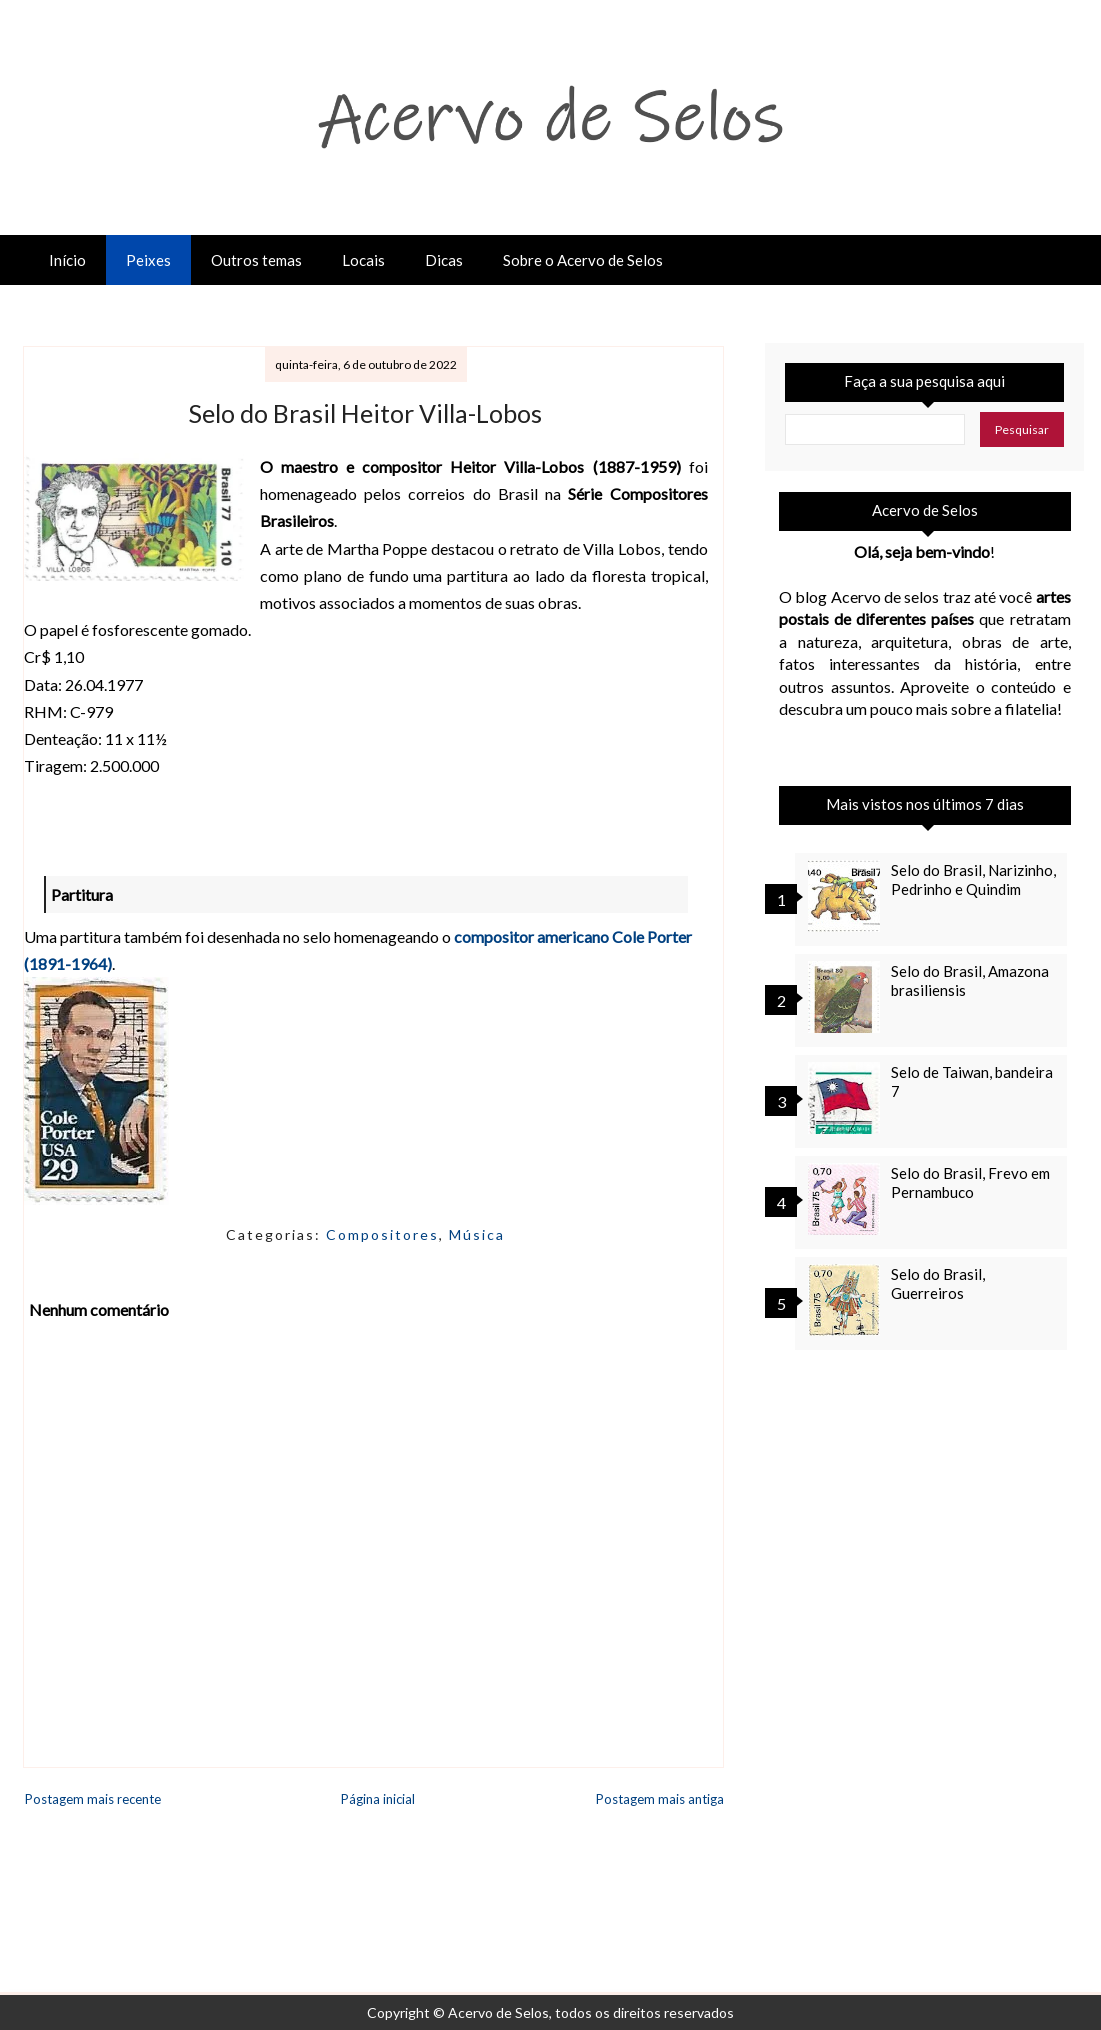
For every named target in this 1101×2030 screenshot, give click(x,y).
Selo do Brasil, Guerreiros (938, 1283)
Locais (363, 260)
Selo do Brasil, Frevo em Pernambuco (970, 1182)
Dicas (444, 260)
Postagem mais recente (93, 1799)
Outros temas (256, 260)
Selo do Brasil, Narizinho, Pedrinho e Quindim (973, 879)
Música (477, 1234)
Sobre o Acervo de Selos (583, 260)
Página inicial (378, 1799)
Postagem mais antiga (660, 1799)
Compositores (382, 1234)
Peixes (148, 260)
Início (67, 260)
